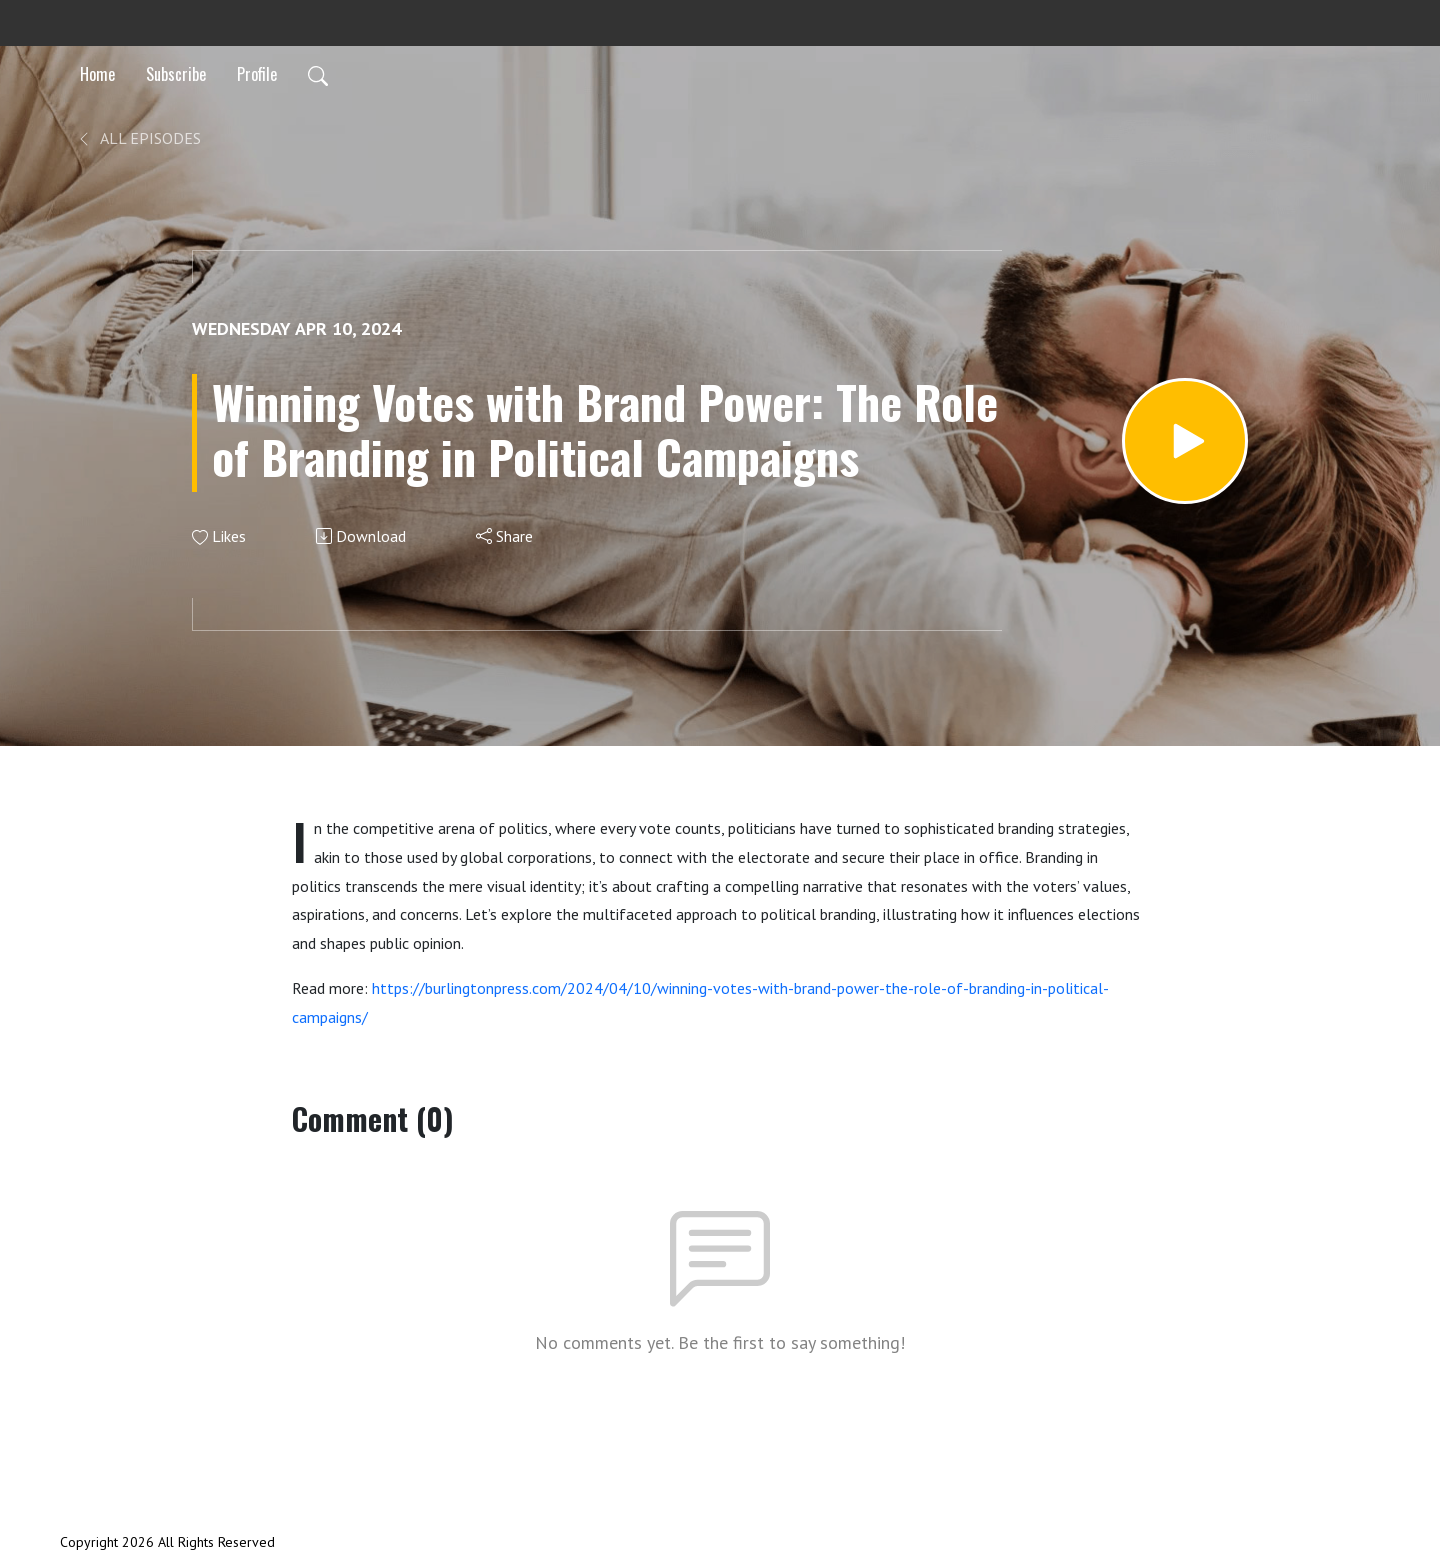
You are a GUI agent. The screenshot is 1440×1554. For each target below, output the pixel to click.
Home (97, 74)
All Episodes (138, 138)
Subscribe (176, 74)
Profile (257, 74)
